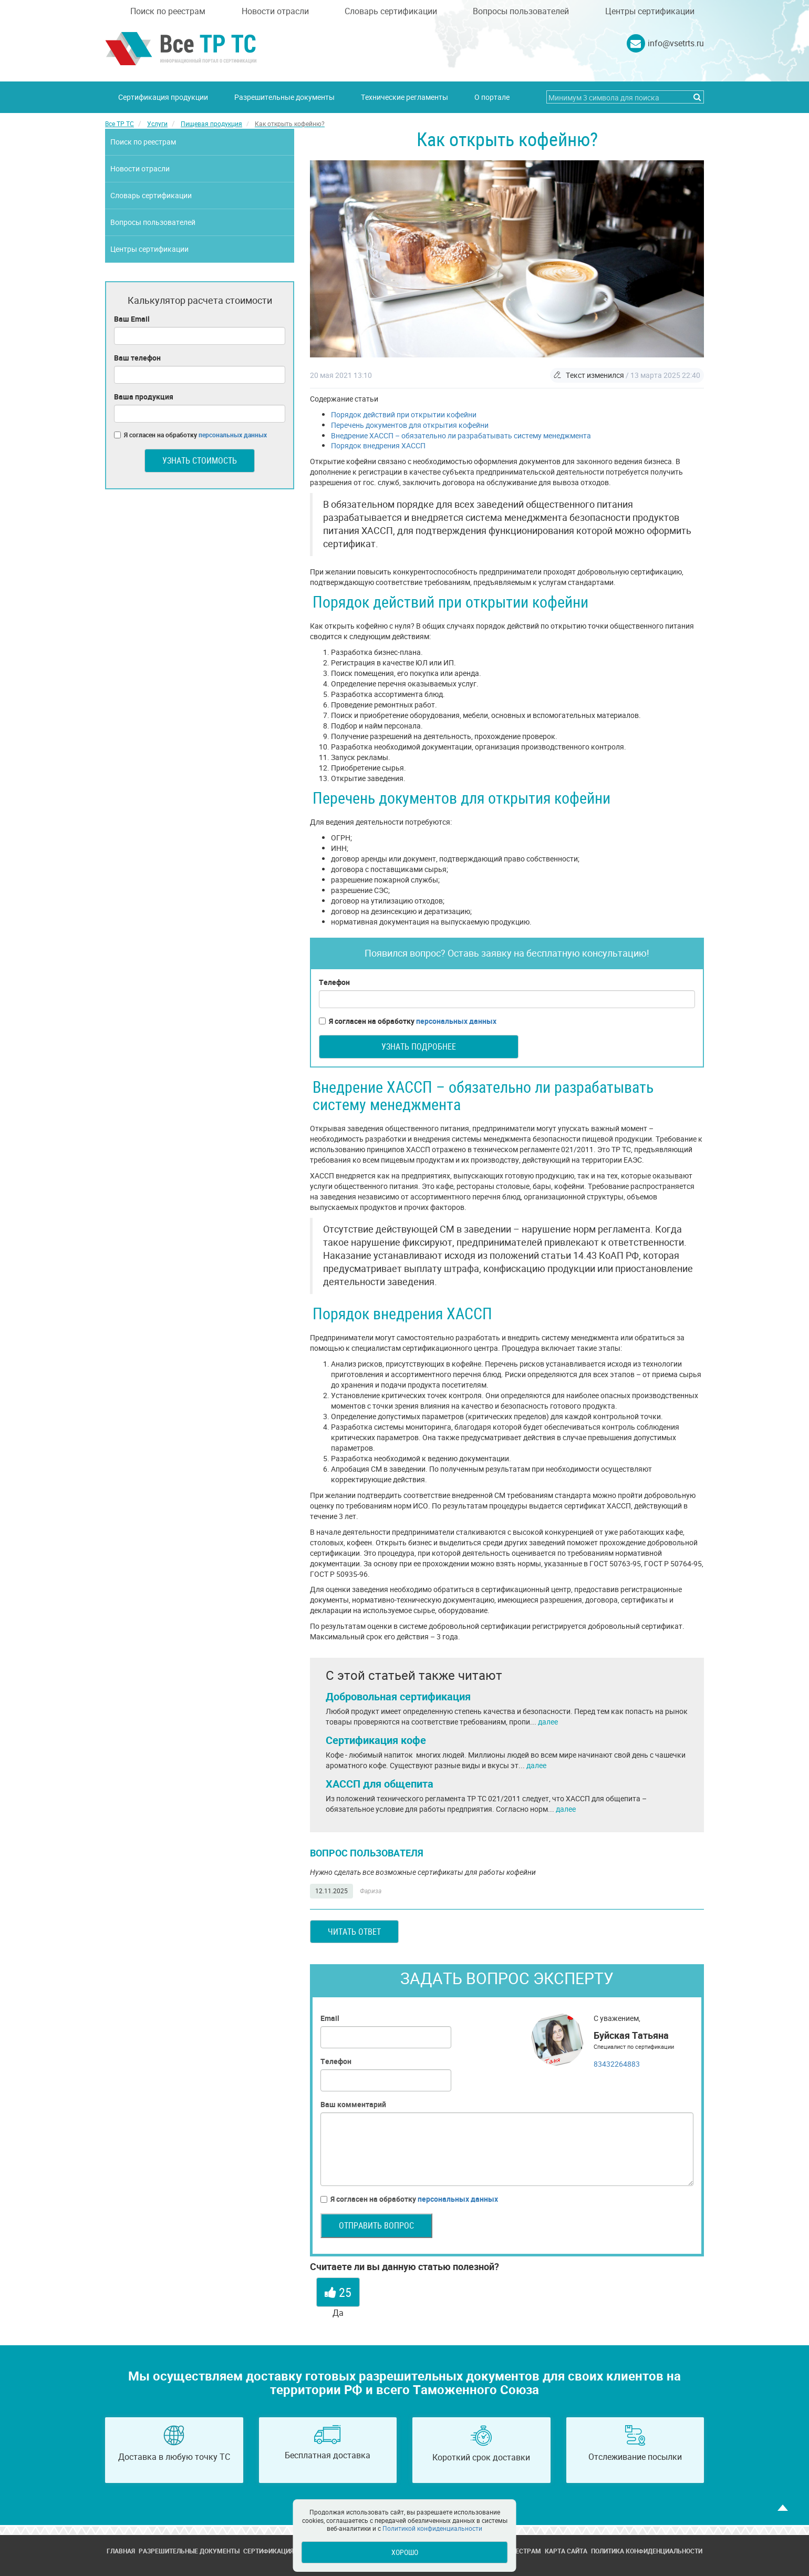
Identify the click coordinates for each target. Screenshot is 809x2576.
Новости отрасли (275, 11)
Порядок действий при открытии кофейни (403, 414)
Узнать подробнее (418, 1046)
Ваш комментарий (353, 2104)
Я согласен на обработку (407, 1021)
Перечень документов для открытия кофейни (410, 425)
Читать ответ (354, 1931)
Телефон (334, 982)
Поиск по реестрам (167, 11)
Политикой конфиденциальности (432, 2528)
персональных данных (456, 1021)
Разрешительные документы (284, 97)
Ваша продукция (143, 397)
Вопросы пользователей (521, 11)
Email (329, 2018)
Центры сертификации (649, 11)
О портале (492, 97)
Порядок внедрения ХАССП (378, 445)
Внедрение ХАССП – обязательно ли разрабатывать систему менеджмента (461, 435)
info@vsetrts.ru (676, 43)
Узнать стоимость (199, 460)
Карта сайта (566, 2551)
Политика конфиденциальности (646, 2551)
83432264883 (617, 2064)
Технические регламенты (404, 97)
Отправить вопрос (376, 2225)
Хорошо (404, 2552)
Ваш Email (132, 319)
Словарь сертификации (391, 11)
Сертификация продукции (163, 97)
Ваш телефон (137, 358)
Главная (121, 2551)
